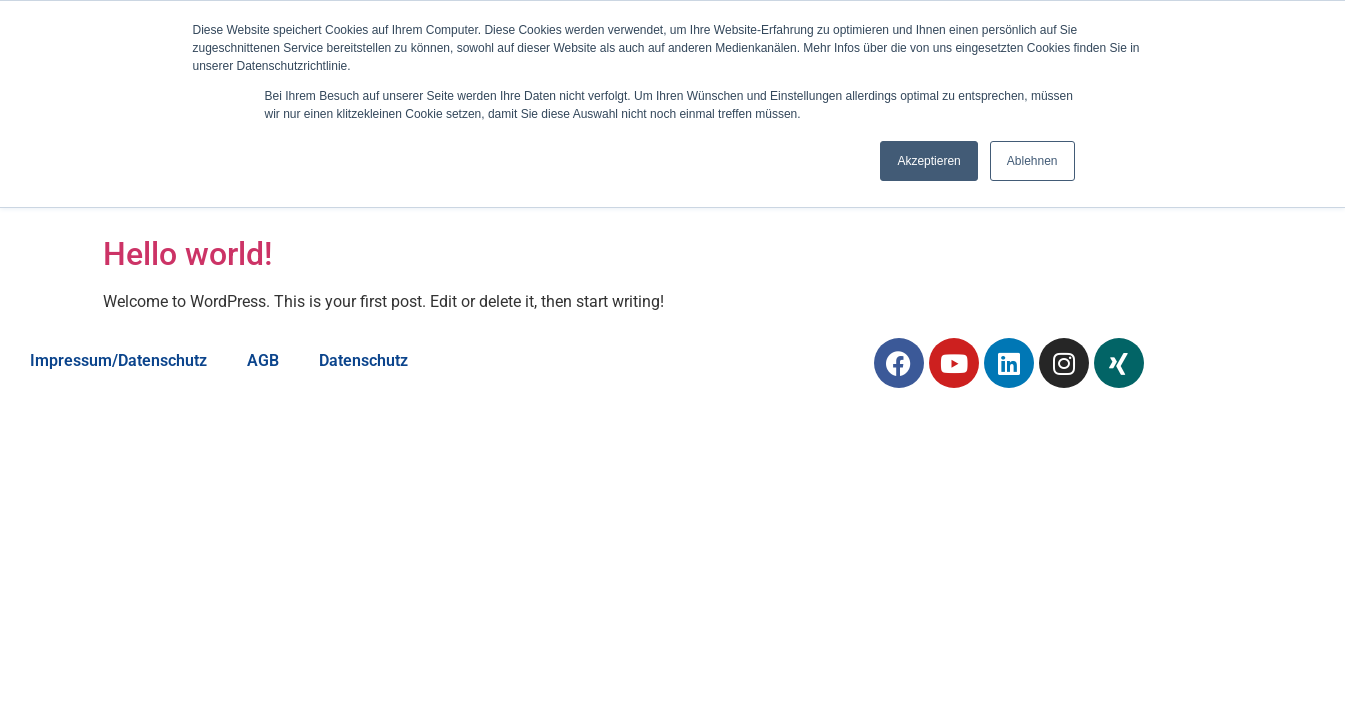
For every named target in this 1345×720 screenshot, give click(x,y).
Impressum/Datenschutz (118, 360)
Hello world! (187, 254)
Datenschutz (363, 360)
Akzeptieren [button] (928, 161)
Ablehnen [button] (1032, 161)
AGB (263, 360)
